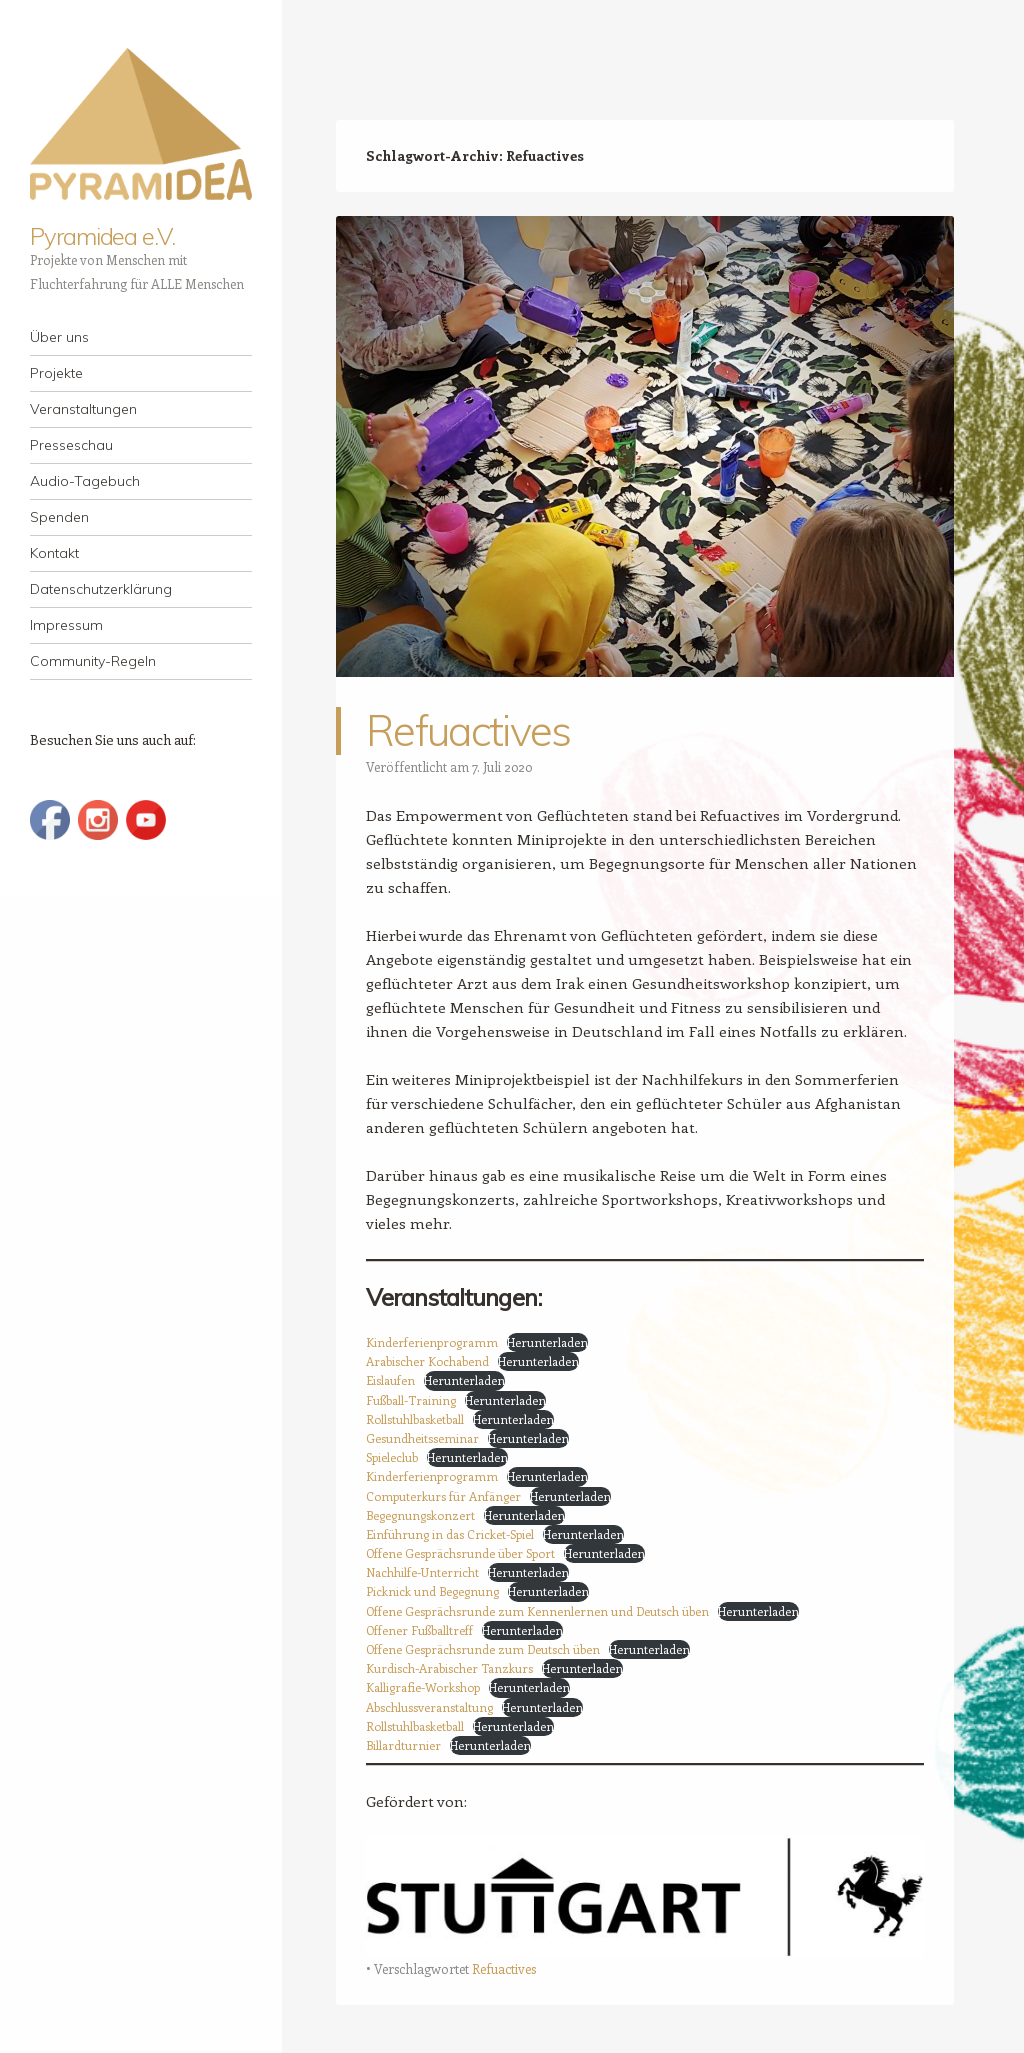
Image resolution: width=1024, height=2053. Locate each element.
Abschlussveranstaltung (429, 1707)
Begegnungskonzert (420, 1515)
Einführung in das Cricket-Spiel (450, 1534)
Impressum (66, 625)
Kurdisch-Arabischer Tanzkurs (449, 1668)
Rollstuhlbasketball (415, 1419)
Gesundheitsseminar (422, 1438)
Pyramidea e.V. (102, 236)
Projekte (56, 373)
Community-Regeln (93, 661)
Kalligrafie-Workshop (423, 1687)
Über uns (59, 337)
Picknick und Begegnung (432, 1591)
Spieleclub (392, 1457)
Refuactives (468, 730)
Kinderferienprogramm (432, 1342)
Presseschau (71, 445)
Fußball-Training (411, 1400)
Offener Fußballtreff (419, 1630)
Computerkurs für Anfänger (443, 1496)
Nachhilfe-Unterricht (422, 1572)
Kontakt (54, 553)
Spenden (59, 517)
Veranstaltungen (83, 409)
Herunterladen (547, 1342)
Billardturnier (403, 1745)
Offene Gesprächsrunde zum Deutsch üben (483, 1649)
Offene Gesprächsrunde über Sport (460, 1553)
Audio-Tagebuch (85, 481)
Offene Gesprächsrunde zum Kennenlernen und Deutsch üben (537, 1611)
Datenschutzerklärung (101, 589)
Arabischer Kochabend (427, 1361)
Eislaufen (390, 1380)
